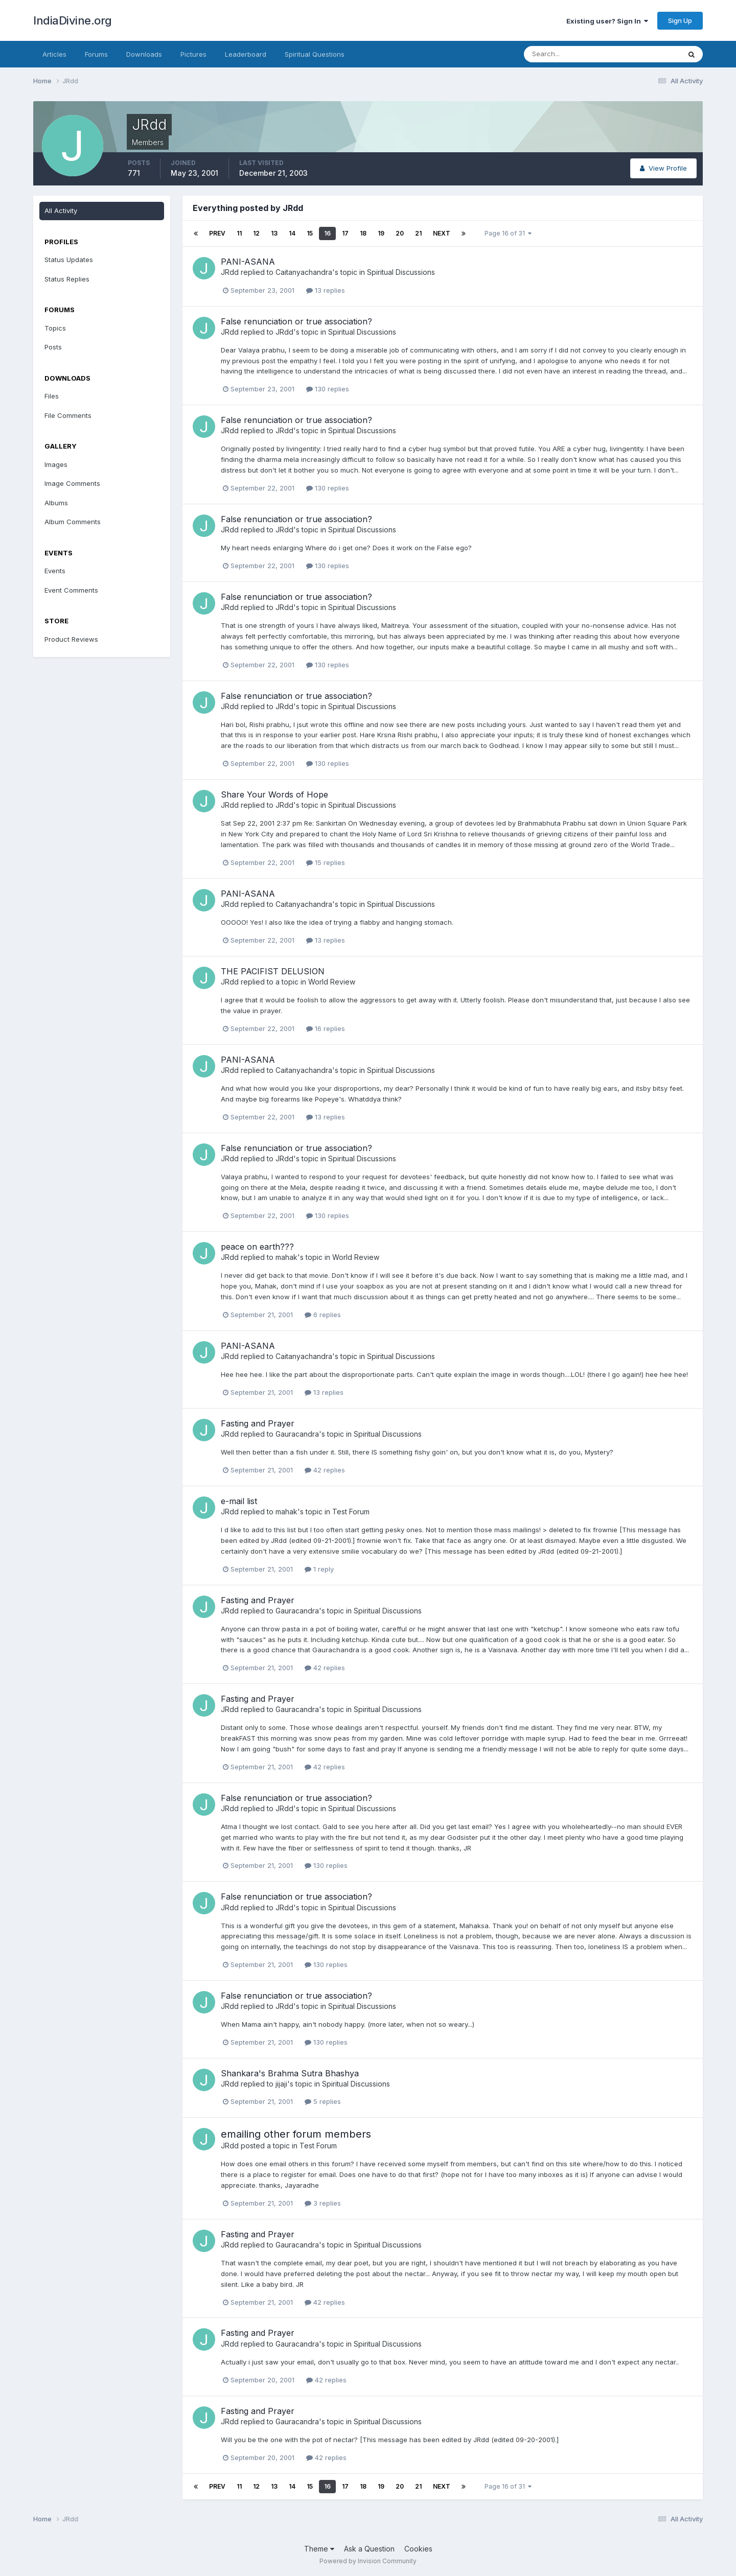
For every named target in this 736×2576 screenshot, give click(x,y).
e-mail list (239, 1501)
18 (363, 233)
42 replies (325, 1470)
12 (256, 233)
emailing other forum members (296, 2134)
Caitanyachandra (303, 272)
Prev (217, 233)
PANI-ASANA (248, 261)
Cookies (418, 2548)
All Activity (60, 210)
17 (345, 233)
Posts (53, 347)
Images (55, 464)
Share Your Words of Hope (274, 794)
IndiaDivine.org (72, 20)
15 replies (325, 862)
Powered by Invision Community (368, 2561)
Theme (319, 2548)
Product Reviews (71, 639)
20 (400, 233)
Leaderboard (245, 54)
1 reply (319, 1569)
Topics (55, 328)
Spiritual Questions (314, 54)
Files (51, 396)
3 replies (323, 2203)
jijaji (281, 2083)
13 (274, 233)
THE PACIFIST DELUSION (273, 971)
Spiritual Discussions (401, 272)
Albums (56, 503)
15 (310, 233)
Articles (54, 54)
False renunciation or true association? (296, 321)
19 (381, 233)
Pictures (193, 54)
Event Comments (71, 590)
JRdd (230, 272)
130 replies (327, 389)
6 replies (323, 1314)
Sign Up (680, 20)
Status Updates (68, 259)
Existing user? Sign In (607, 21)
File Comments (67, 415)
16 (327, 233)
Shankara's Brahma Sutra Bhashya (290, 2073)
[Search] (569, 54)
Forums (96, 54)
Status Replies (66, 279)
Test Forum (351, 1511)
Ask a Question (369, 2548)
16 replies (325, 1028)
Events (54, 571)
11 (239, 233)
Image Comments (72, 483)
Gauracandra (297, 1434)
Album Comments (72, 522)
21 (418, 233)
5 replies (323, 2101)
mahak (286, 1257)
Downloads (144, 54)
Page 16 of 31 (508, 233)
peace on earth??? (257, 1247)
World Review (331, 981)
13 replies (325, 290)
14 (292, 233)
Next (441, 233)
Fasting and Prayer (257, 1423)
